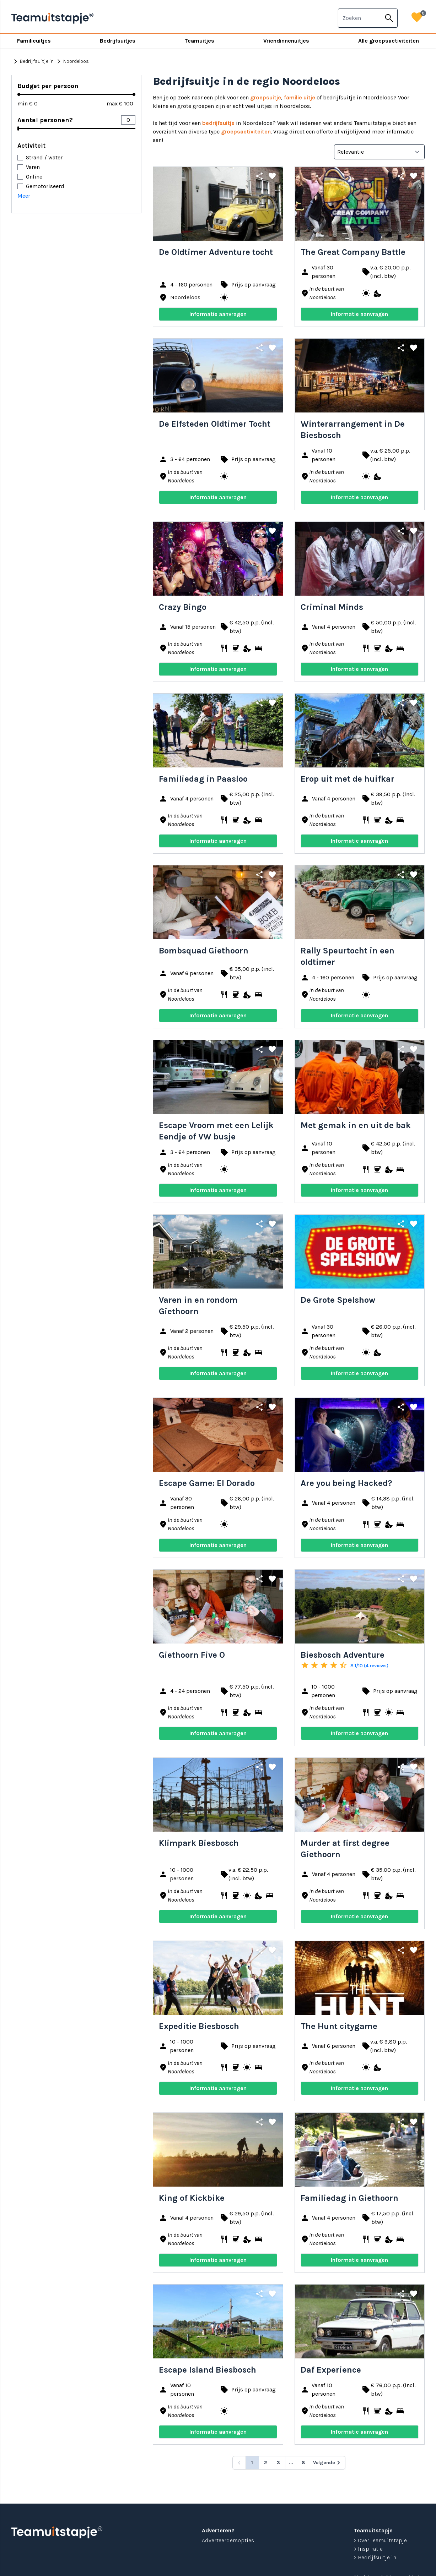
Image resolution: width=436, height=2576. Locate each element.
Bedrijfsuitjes (117, 40)
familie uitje (299, 97)
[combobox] (359, 18)
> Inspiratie (368, 2548)
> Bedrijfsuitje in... (376, 2557)
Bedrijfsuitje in (32, 61)
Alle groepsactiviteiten (388, 40)
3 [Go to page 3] (278, 2463)
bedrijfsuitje (218, 123)
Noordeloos (72, 61)
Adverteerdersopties (228, 2540)
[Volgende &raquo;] (327, 2463)
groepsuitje (265, 97)
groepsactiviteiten (246, 131)
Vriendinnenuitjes (286, 40)
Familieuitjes (34, 40)
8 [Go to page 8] (303, 2463)
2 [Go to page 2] (265, 2463)
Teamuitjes (199, 40)
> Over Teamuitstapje (380, 2540)
